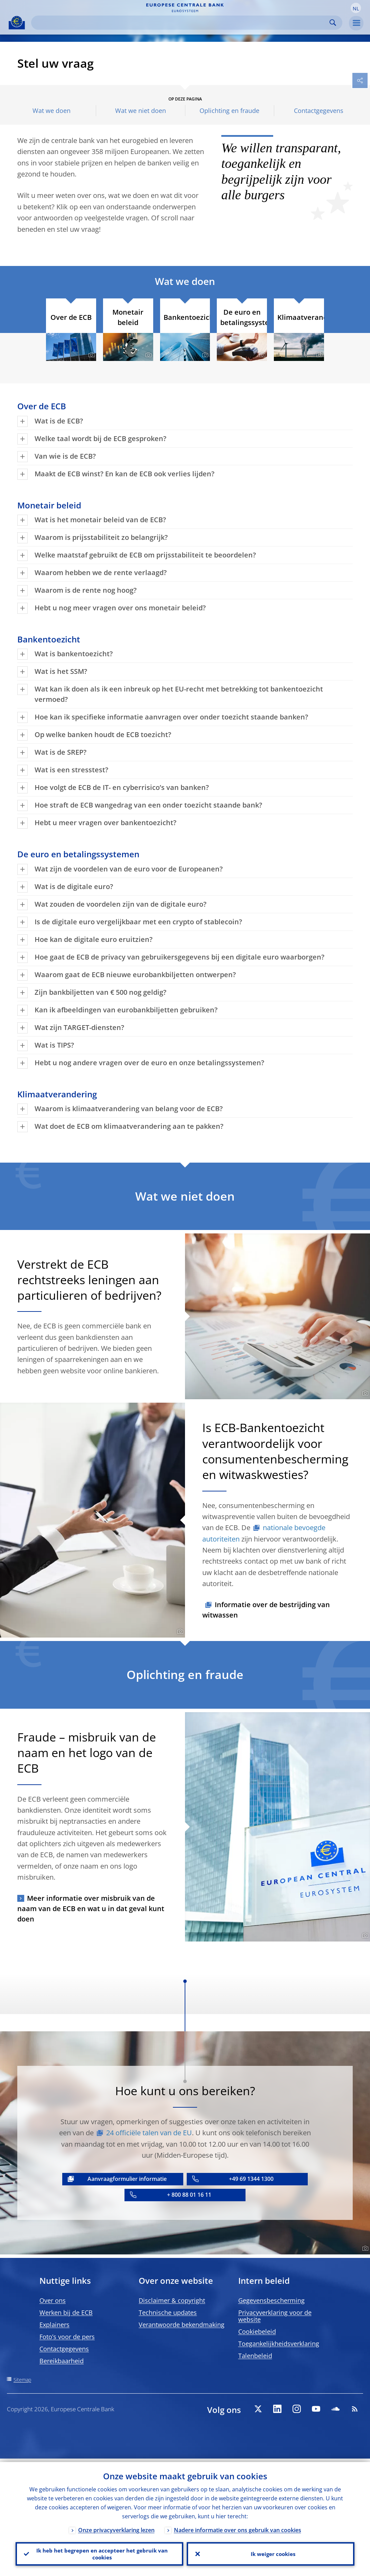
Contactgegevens (318, 111)
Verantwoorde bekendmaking (181, 2324)
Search (333, 23)
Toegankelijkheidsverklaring (278, 2343)
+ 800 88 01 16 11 (189, 2194)
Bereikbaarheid (61, 2361)
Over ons (52, 2300)
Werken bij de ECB (66, 2312)
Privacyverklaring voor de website (275, 2316)
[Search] (181, 23)
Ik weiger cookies (270, 2552)
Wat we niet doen (140, 111)
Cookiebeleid (257, 2331)
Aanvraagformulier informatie (127, 2179)
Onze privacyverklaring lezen (116, 2526)
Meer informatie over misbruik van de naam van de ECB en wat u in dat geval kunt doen (90, 1908)
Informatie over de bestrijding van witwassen (266, 1610)
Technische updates (168, 2312)
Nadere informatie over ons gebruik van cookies (237, 2526)
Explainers (54, 2324)
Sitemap (22, 2379)
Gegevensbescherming (271, 2300)
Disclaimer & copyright (172, 2300)
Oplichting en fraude (229, 111)
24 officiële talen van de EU (149, 2132)
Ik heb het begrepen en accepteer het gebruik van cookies (99, 2552)
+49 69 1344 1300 (251, 2179)
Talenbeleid (255, 2355)
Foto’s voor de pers (67, 2336)
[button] (356, 8)
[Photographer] (90, 355)
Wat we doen (52, 111)
